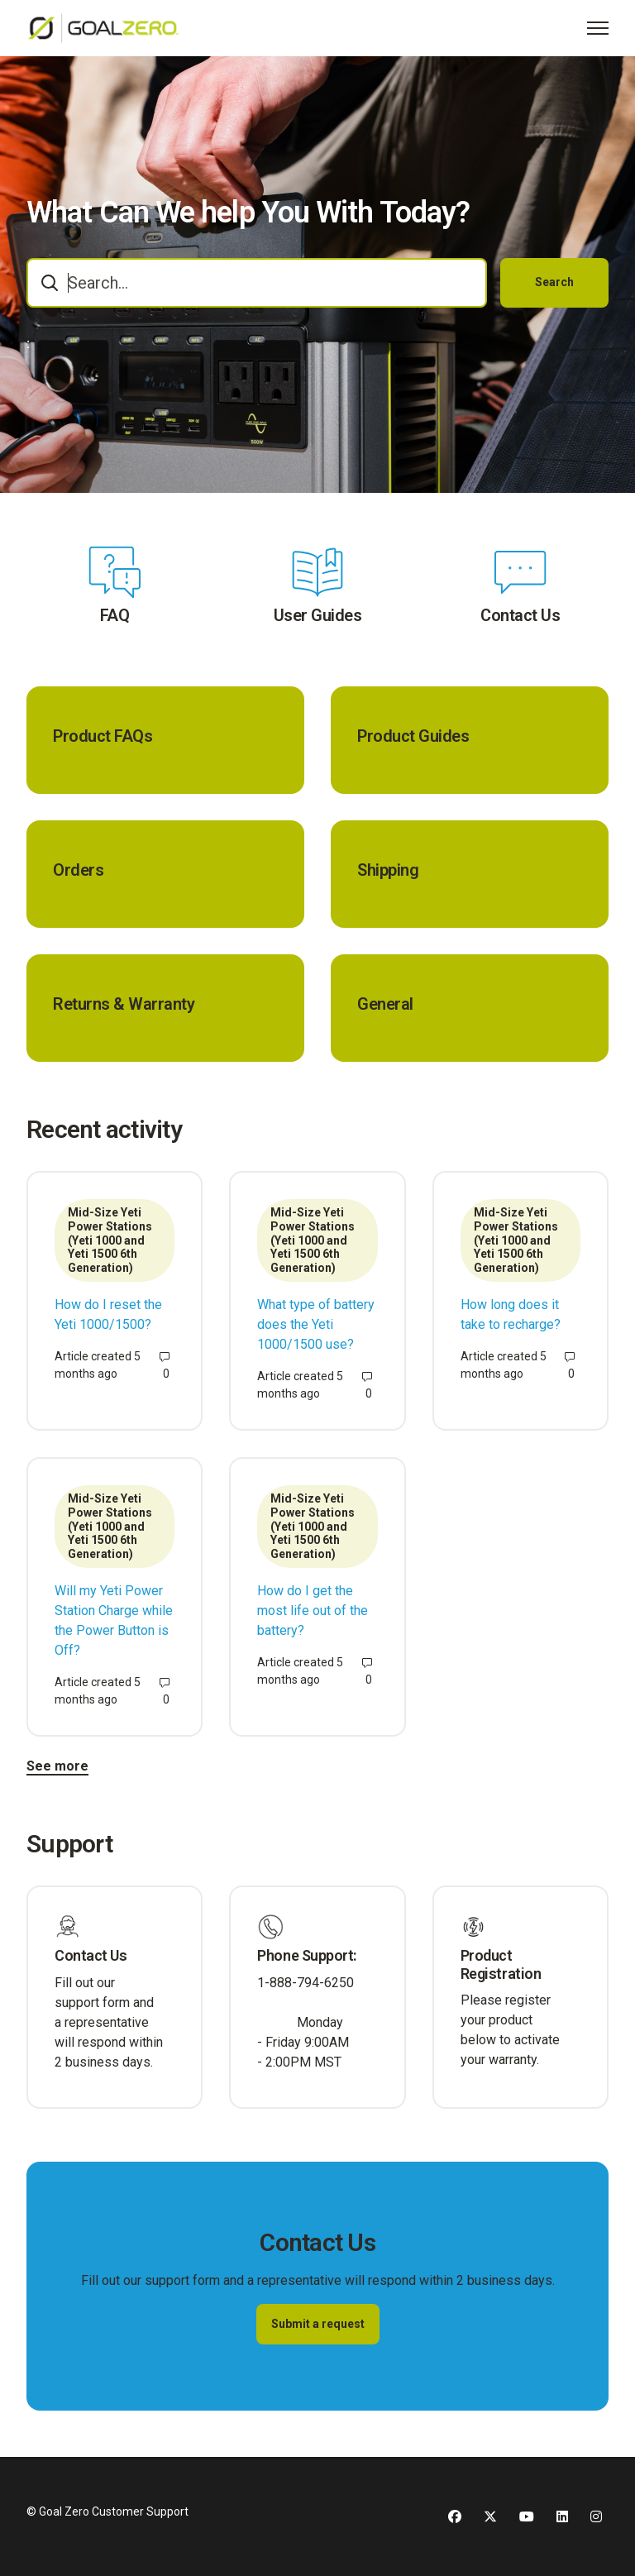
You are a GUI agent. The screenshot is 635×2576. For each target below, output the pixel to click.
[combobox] (256, 283)
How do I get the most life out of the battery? (312, 1610)
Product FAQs (102, 736)
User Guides (318, 615)
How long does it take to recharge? (511, 1314)
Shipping (387, 870)
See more (57, 1766)
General (385, 1004)
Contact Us (520, 615)
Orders (78, 870)
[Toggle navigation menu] (597, 28)
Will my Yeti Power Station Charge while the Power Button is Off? (114, 1620)
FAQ (115, 615)
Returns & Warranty (123, 1004)
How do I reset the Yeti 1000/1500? (108, 1314)
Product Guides (413, 736)
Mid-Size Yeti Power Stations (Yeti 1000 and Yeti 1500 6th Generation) (110, 1240)
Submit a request (318, 2323)
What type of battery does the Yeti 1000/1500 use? (316, 1324)
